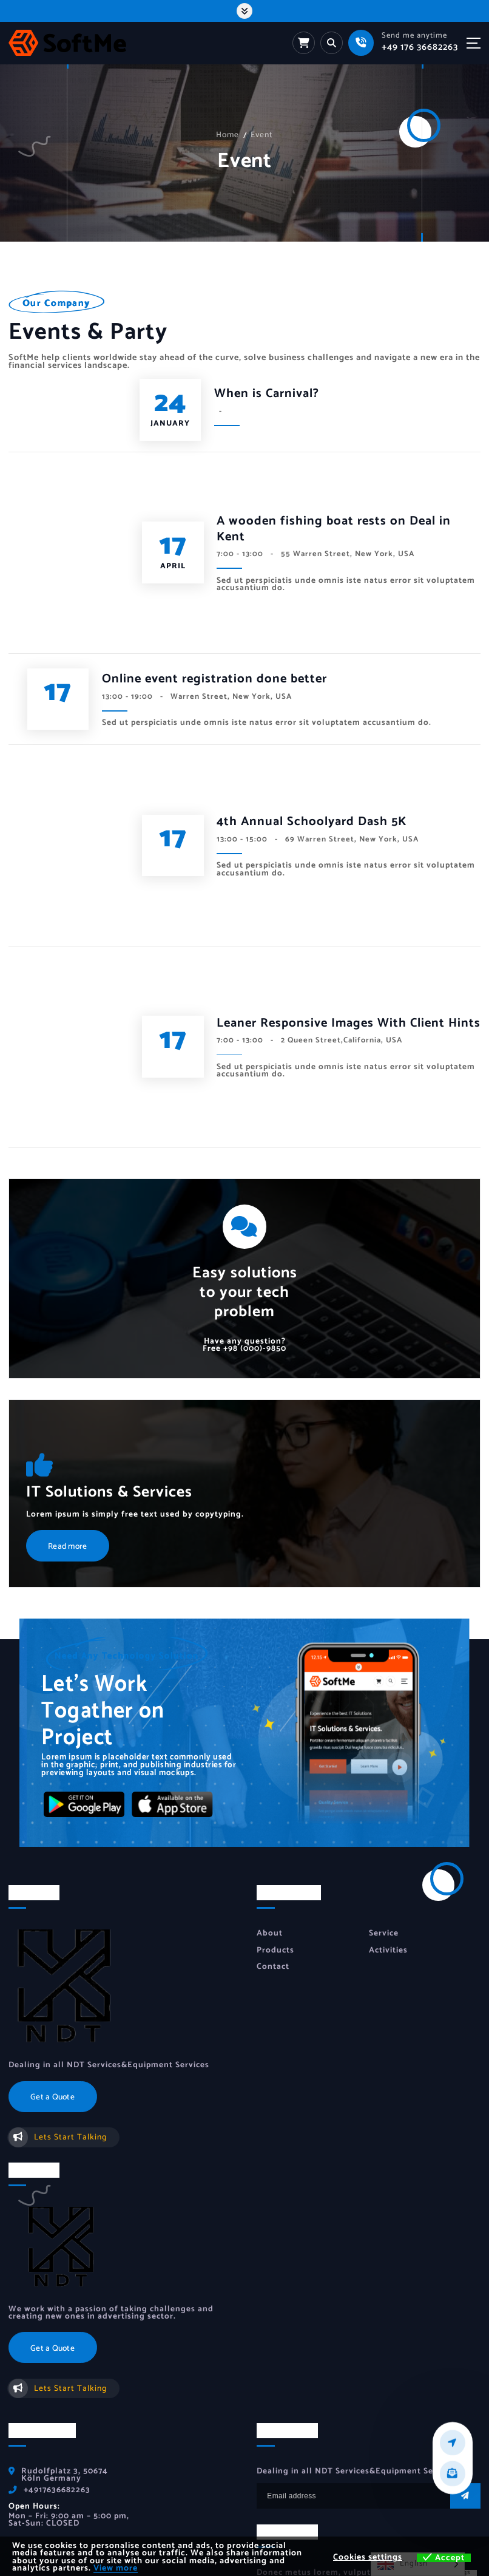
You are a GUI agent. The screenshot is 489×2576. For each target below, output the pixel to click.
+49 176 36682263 (420, 47)
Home (227, 134)
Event (262, 134)
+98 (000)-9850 (244, 1184)
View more (115, 2568)
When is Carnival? (266, 395)
